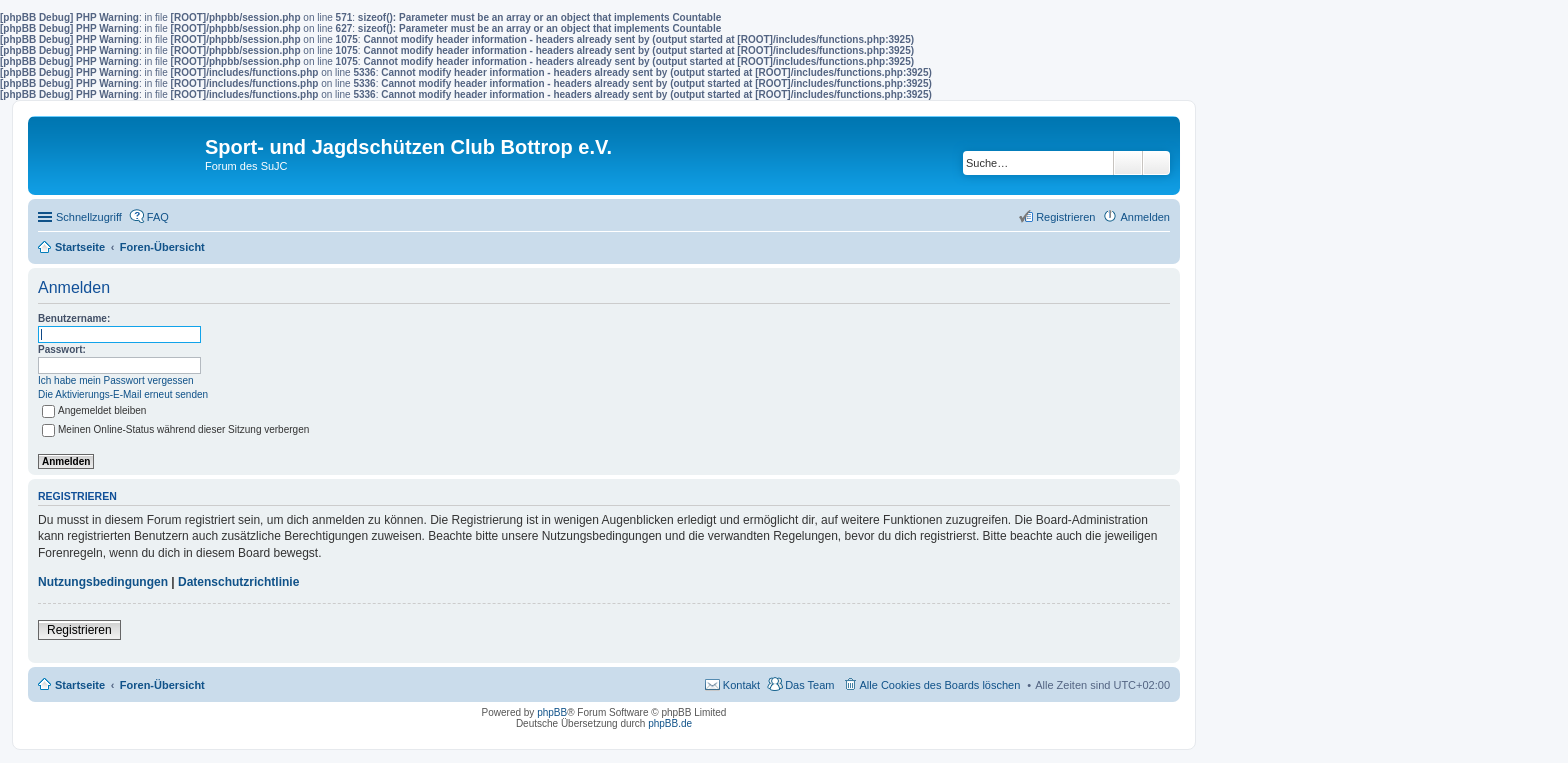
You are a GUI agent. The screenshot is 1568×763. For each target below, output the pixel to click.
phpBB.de (670, 723)
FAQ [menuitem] (158, 217)
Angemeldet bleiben (94, 410)
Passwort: (62, 349)
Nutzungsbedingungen (103, 582)
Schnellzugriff (89, 217)
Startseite (80, 685)
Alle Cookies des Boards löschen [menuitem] (940, 685)
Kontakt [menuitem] (741, 685)
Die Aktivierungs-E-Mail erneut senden (123, 394)
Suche (1128, 163)
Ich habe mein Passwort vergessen (116, 380)
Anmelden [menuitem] (1145, 217)
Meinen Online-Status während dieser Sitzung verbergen (175, 429)
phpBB (552, 712)
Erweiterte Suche (1156, 163)
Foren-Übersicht (162, 685)
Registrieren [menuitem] (1065, 217)
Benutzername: (74, 318)
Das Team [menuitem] (809, 685)
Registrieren (79, 630)
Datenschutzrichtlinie (238, 582)
